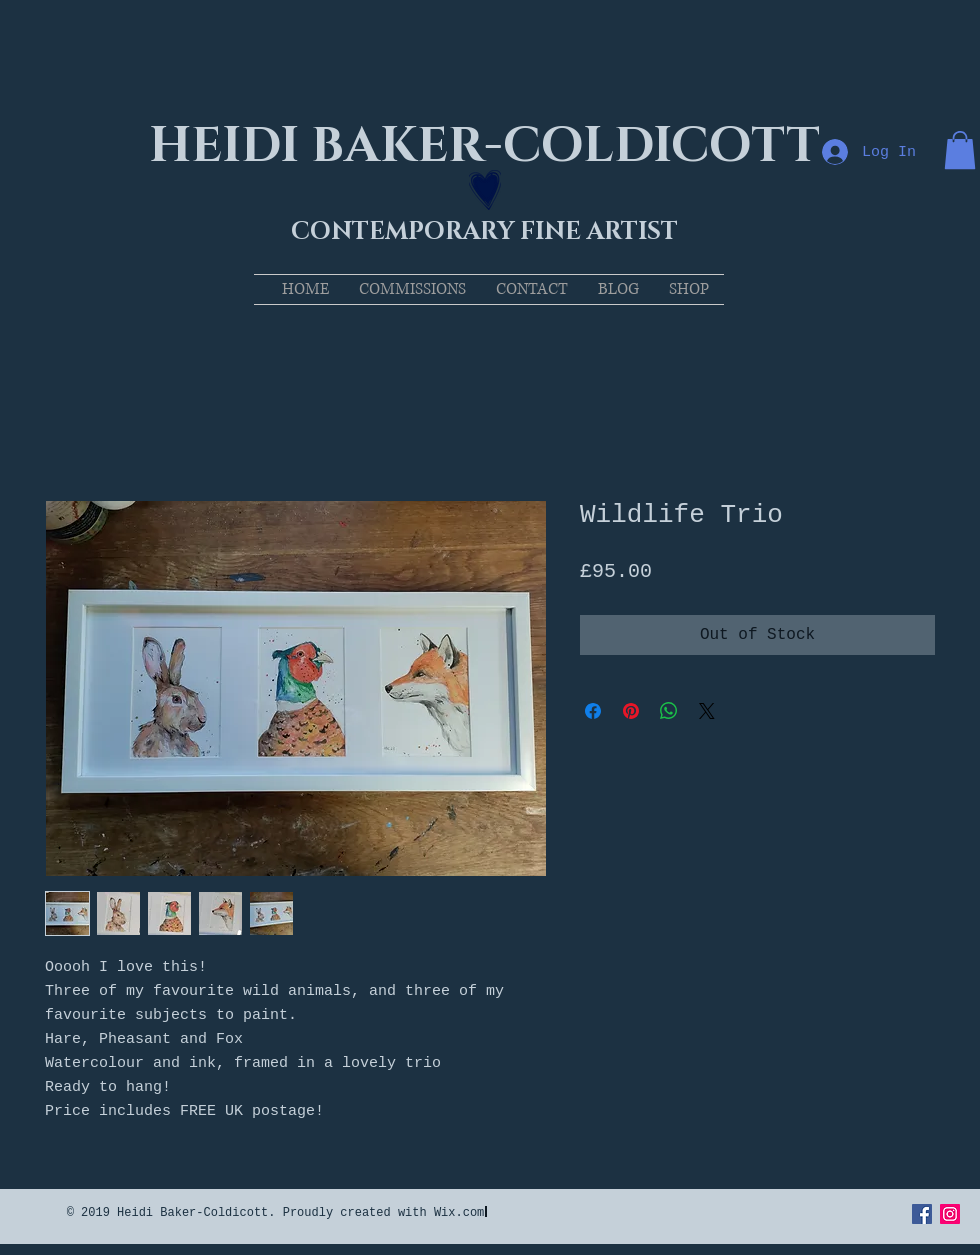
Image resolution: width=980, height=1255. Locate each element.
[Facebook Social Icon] (922, 1214)
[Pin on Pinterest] (631, 711)
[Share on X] (707, 711)
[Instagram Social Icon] (950, 1214)
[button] (960, 150)
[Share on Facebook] (593, 711)
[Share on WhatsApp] (669, 711)
